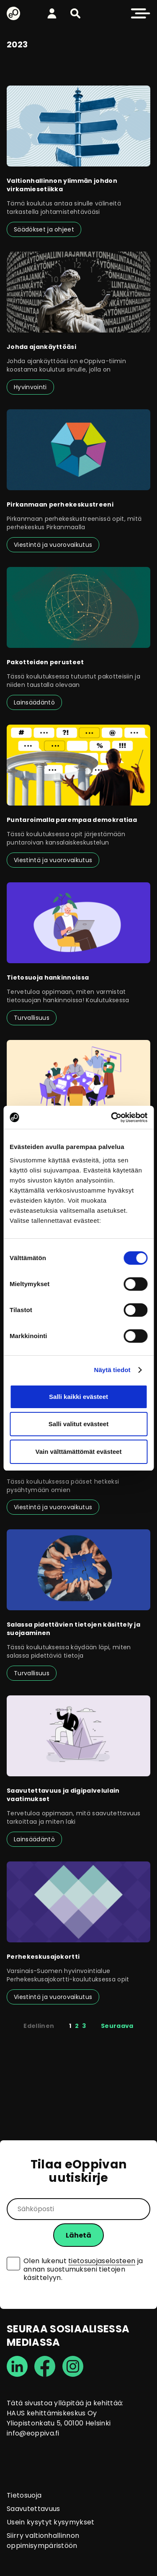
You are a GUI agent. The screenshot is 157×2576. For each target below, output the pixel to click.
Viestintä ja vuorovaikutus (53, 545)
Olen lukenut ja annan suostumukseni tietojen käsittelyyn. (83, 2269)
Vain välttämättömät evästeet (79, 1451)
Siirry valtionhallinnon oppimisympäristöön (43, 2540)
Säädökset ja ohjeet (44, 229)
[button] (75, 13)
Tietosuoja (24, 2495)
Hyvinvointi (30, 387)
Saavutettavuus (33, 2509)
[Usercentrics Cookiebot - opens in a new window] (111, 1117)
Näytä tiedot (112, 1369)
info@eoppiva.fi (33, 2433)
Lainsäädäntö (34, 702)
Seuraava (117, 2025)
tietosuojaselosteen (101, 2261)
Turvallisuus (31, 1018)
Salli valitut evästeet (78, 1423)
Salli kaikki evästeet (78, 1396)
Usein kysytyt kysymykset (51, 2522)
